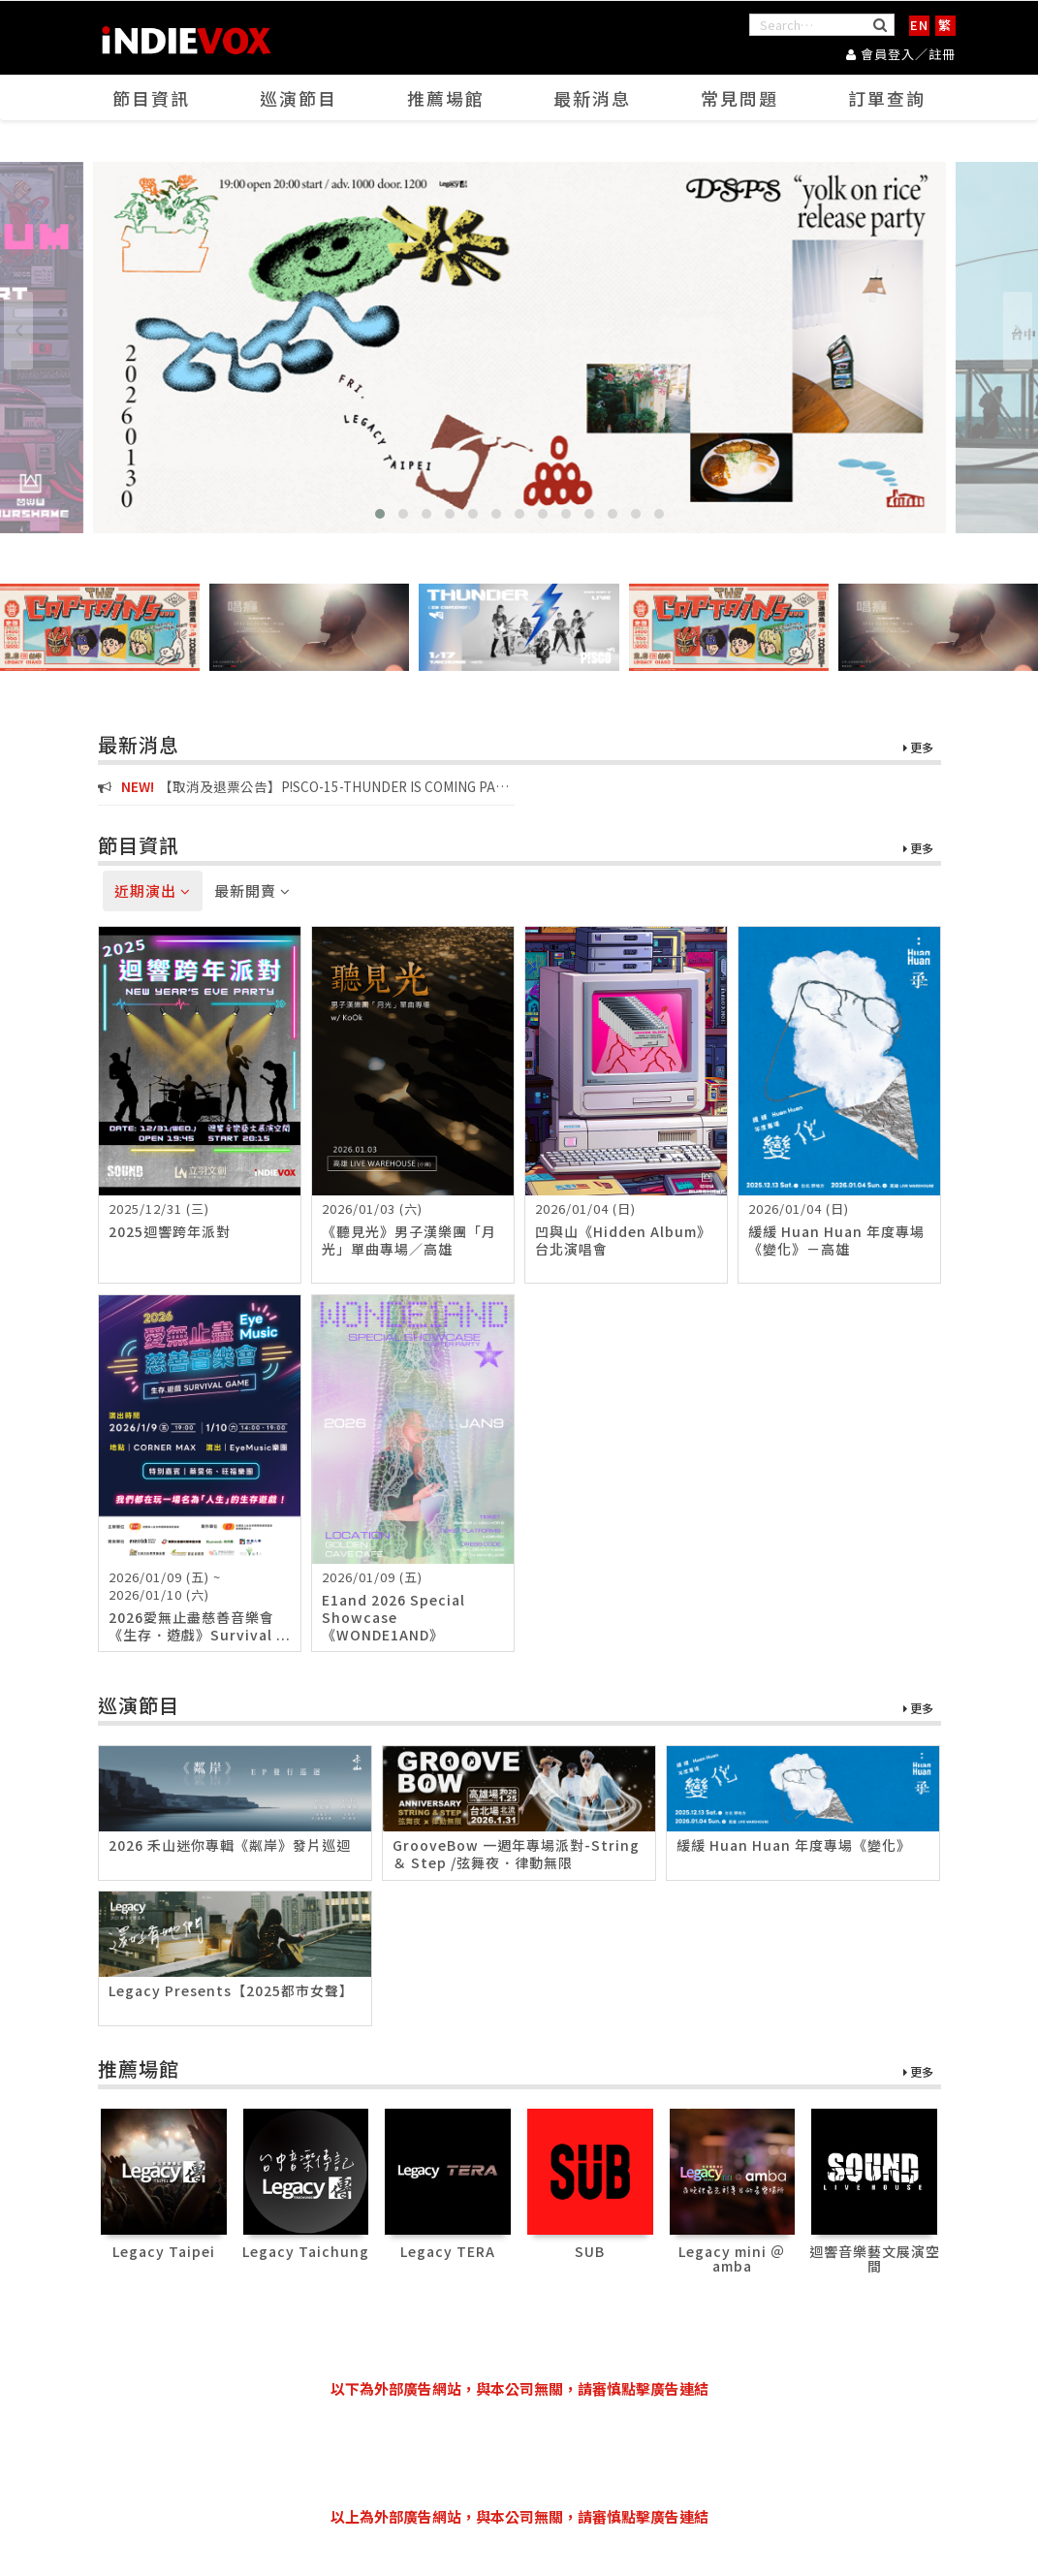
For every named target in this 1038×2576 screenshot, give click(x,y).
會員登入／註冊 (901, 54)
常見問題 (739, 98)
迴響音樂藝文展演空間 (874, 2258)
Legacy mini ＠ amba (731, 2258)
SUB (590, 2251)
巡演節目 (298, 98)
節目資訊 (151, 98)
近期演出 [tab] (152, 890)
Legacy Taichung (305, 2251)
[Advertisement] (519, 2452)
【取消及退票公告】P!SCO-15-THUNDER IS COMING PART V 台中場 (305, 787)
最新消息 (592, 98)
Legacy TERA (447, 2251)
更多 (918, 748)
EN (919, 25)
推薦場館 (446, 98)
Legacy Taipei (163, 2251)
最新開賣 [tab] (252, 890)
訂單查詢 (887, 98)
